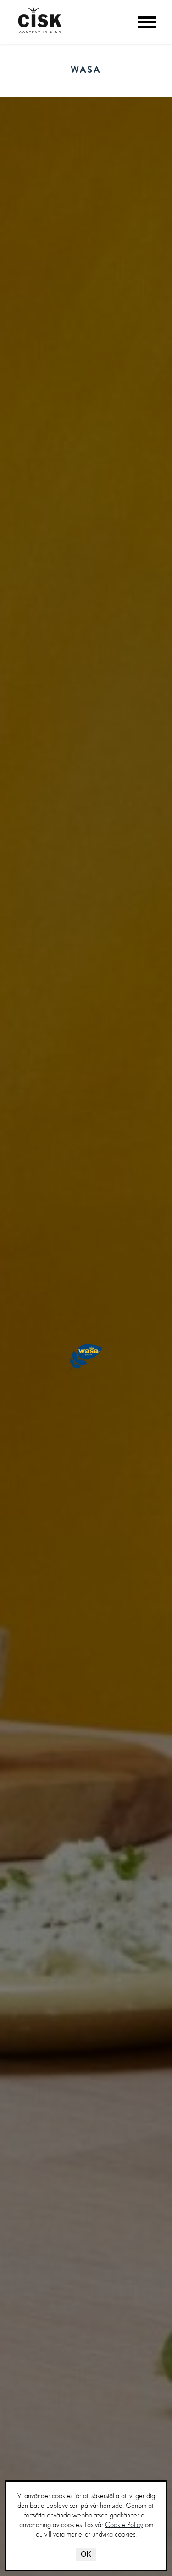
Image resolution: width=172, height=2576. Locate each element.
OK (86, 2554)
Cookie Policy (124, 2524)
